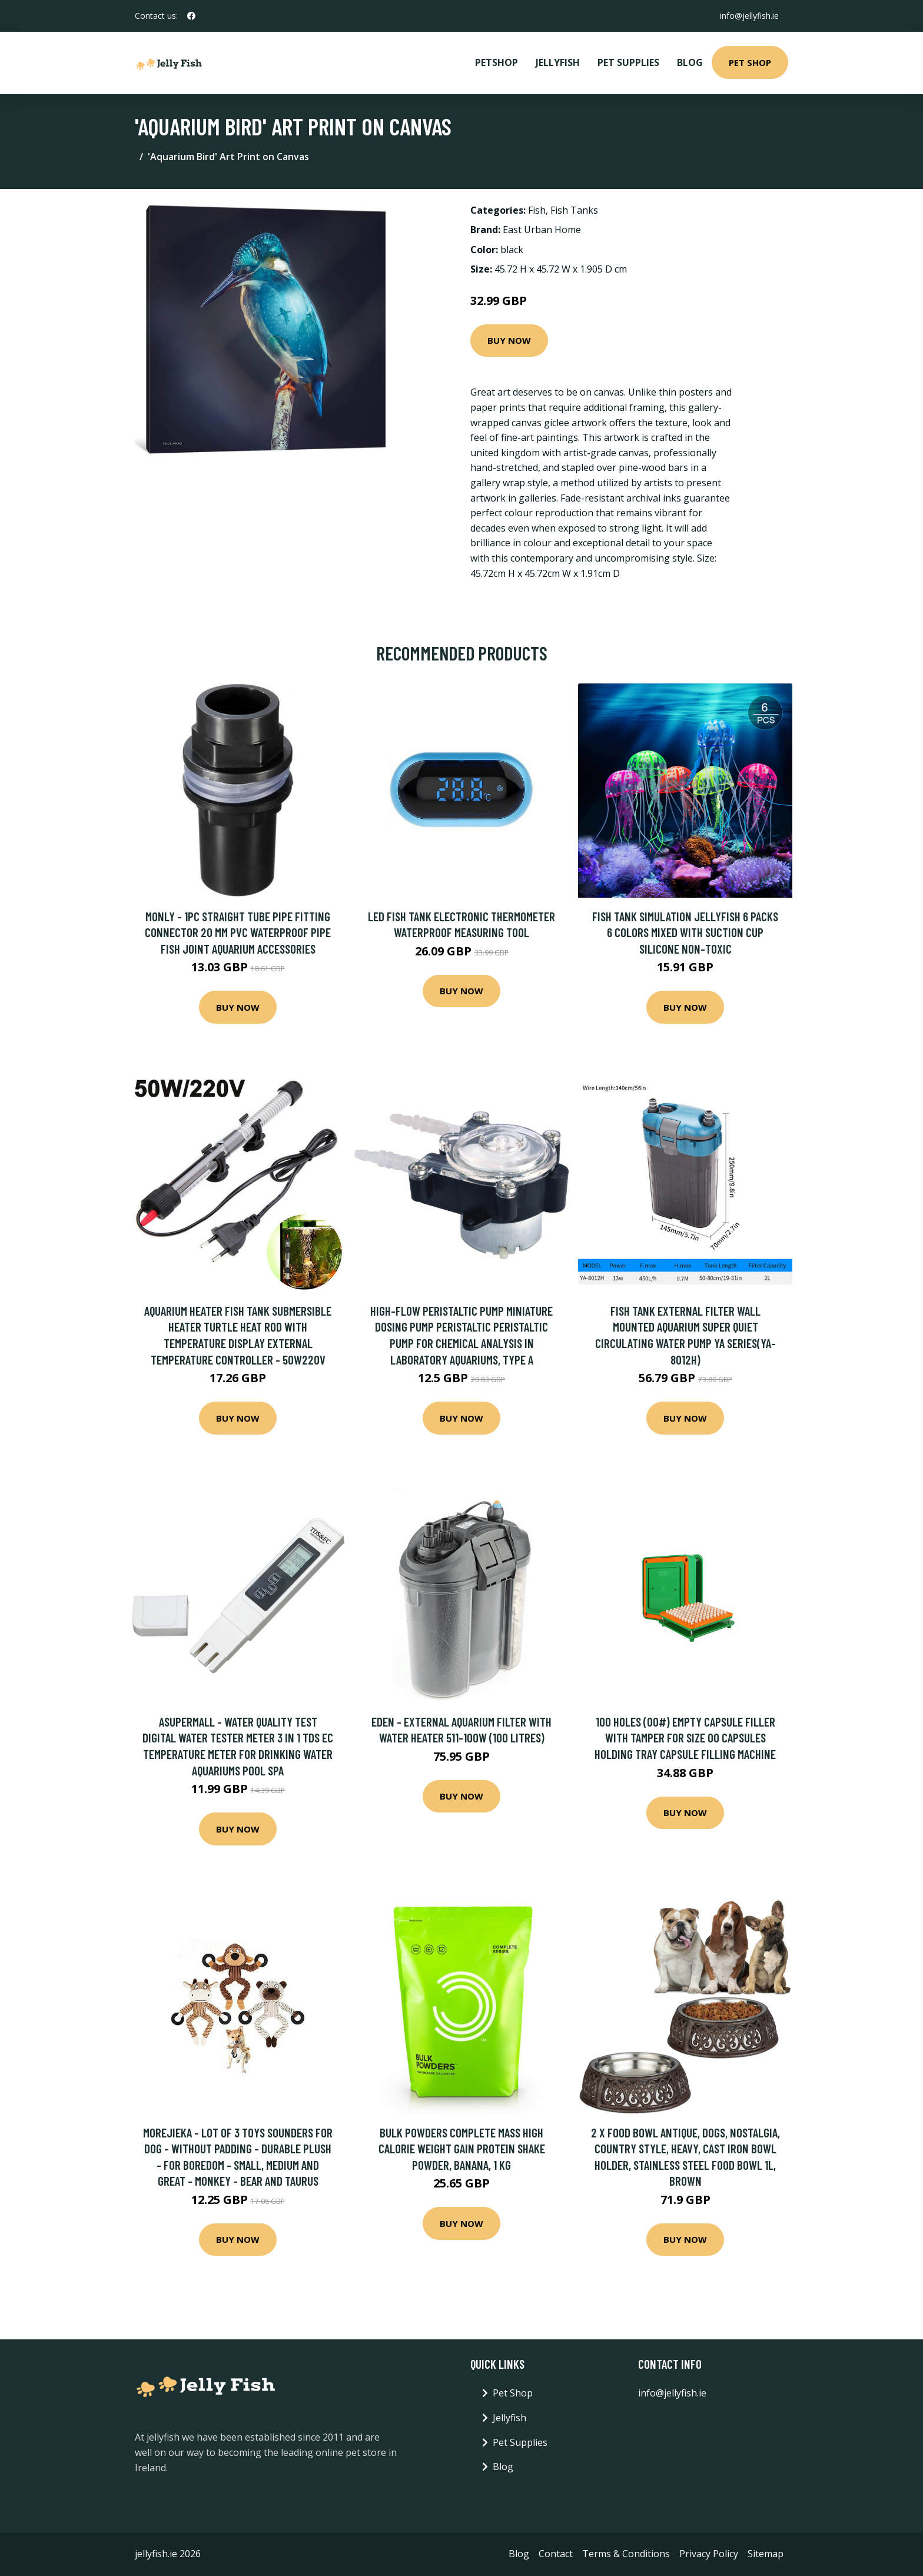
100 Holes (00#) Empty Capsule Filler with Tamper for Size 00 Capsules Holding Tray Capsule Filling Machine (685, 1737)
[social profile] (191, 16)
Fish (537, 210)
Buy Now (509, 340)
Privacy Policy (708, 2553)
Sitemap (765, 2553)
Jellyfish (558, 62)
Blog (690, 62)
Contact (556, 2553)
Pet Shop (750, 62)
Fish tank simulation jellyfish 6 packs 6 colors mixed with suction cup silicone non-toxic (685, 932)
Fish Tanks (574, 210)
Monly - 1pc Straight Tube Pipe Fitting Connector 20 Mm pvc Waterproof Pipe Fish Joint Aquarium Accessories (238, 932)
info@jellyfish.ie (749, 15)
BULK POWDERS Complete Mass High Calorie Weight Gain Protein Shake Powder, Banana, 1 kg (462, 2148)
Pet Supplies (628, 62)
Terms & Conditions (626, 2553)
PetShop (496, 62)
